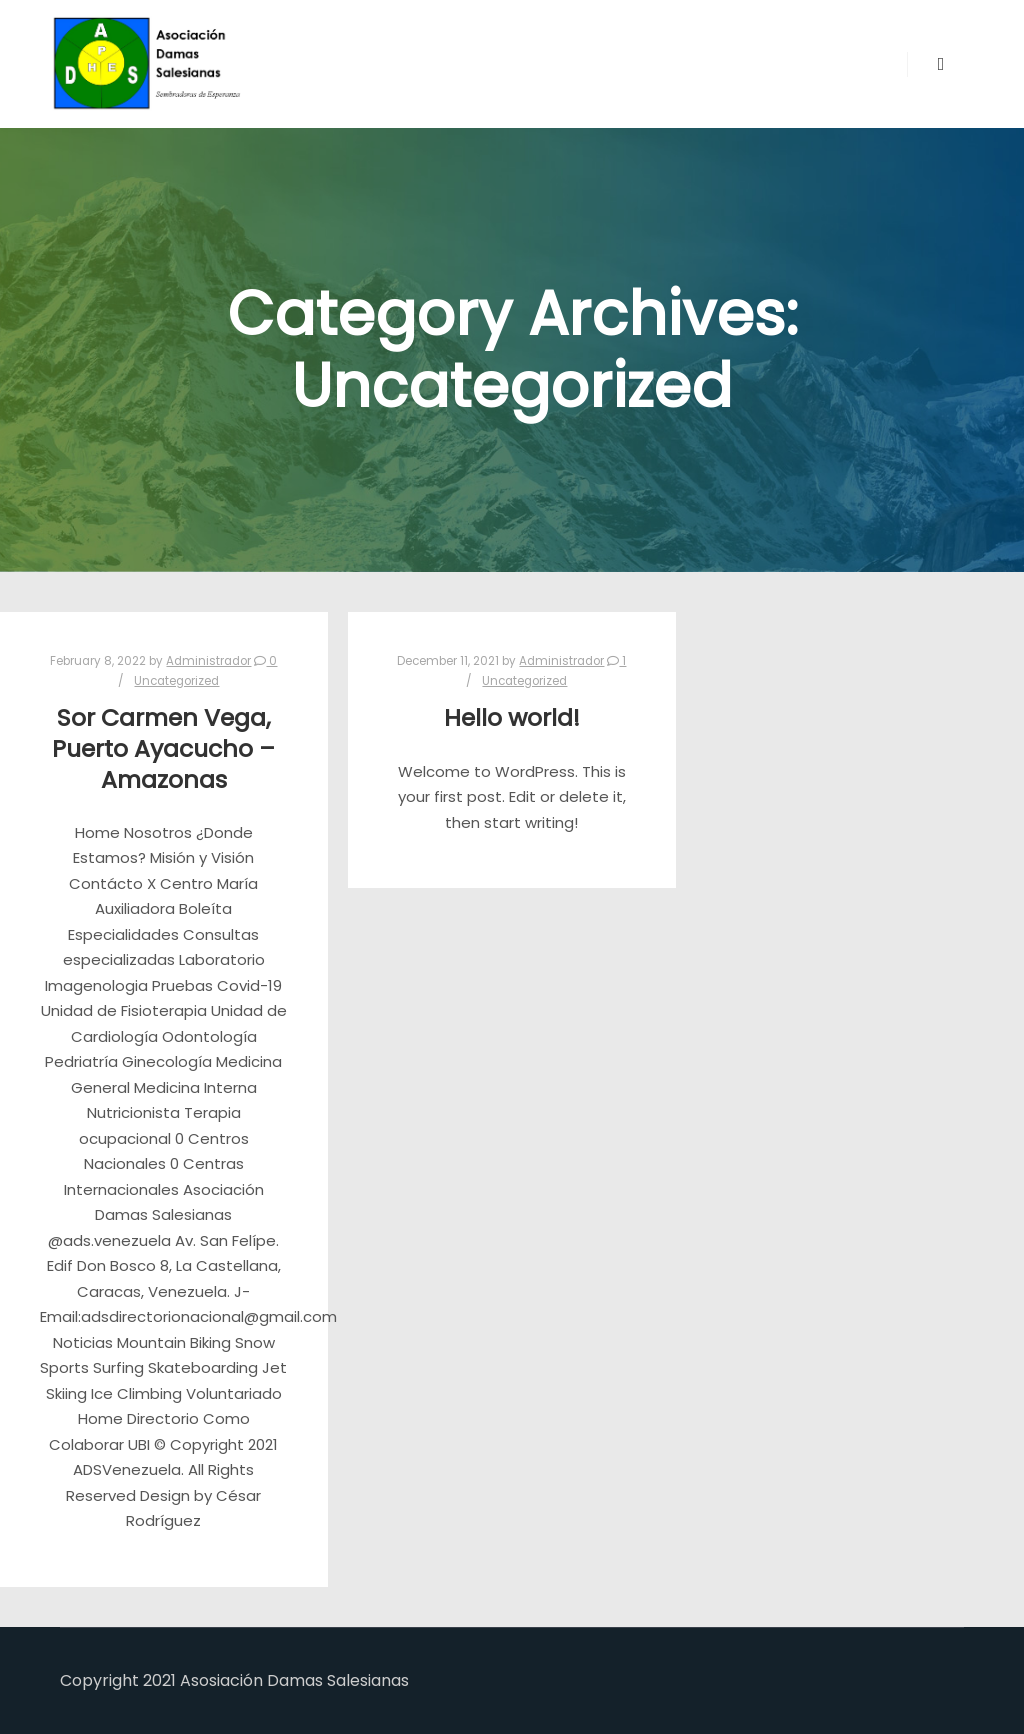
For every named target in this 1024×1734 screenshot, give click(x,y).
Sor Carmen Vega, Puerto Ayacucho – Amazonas (163, 748)
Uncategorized (176, 681)
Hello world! (512, 717)
